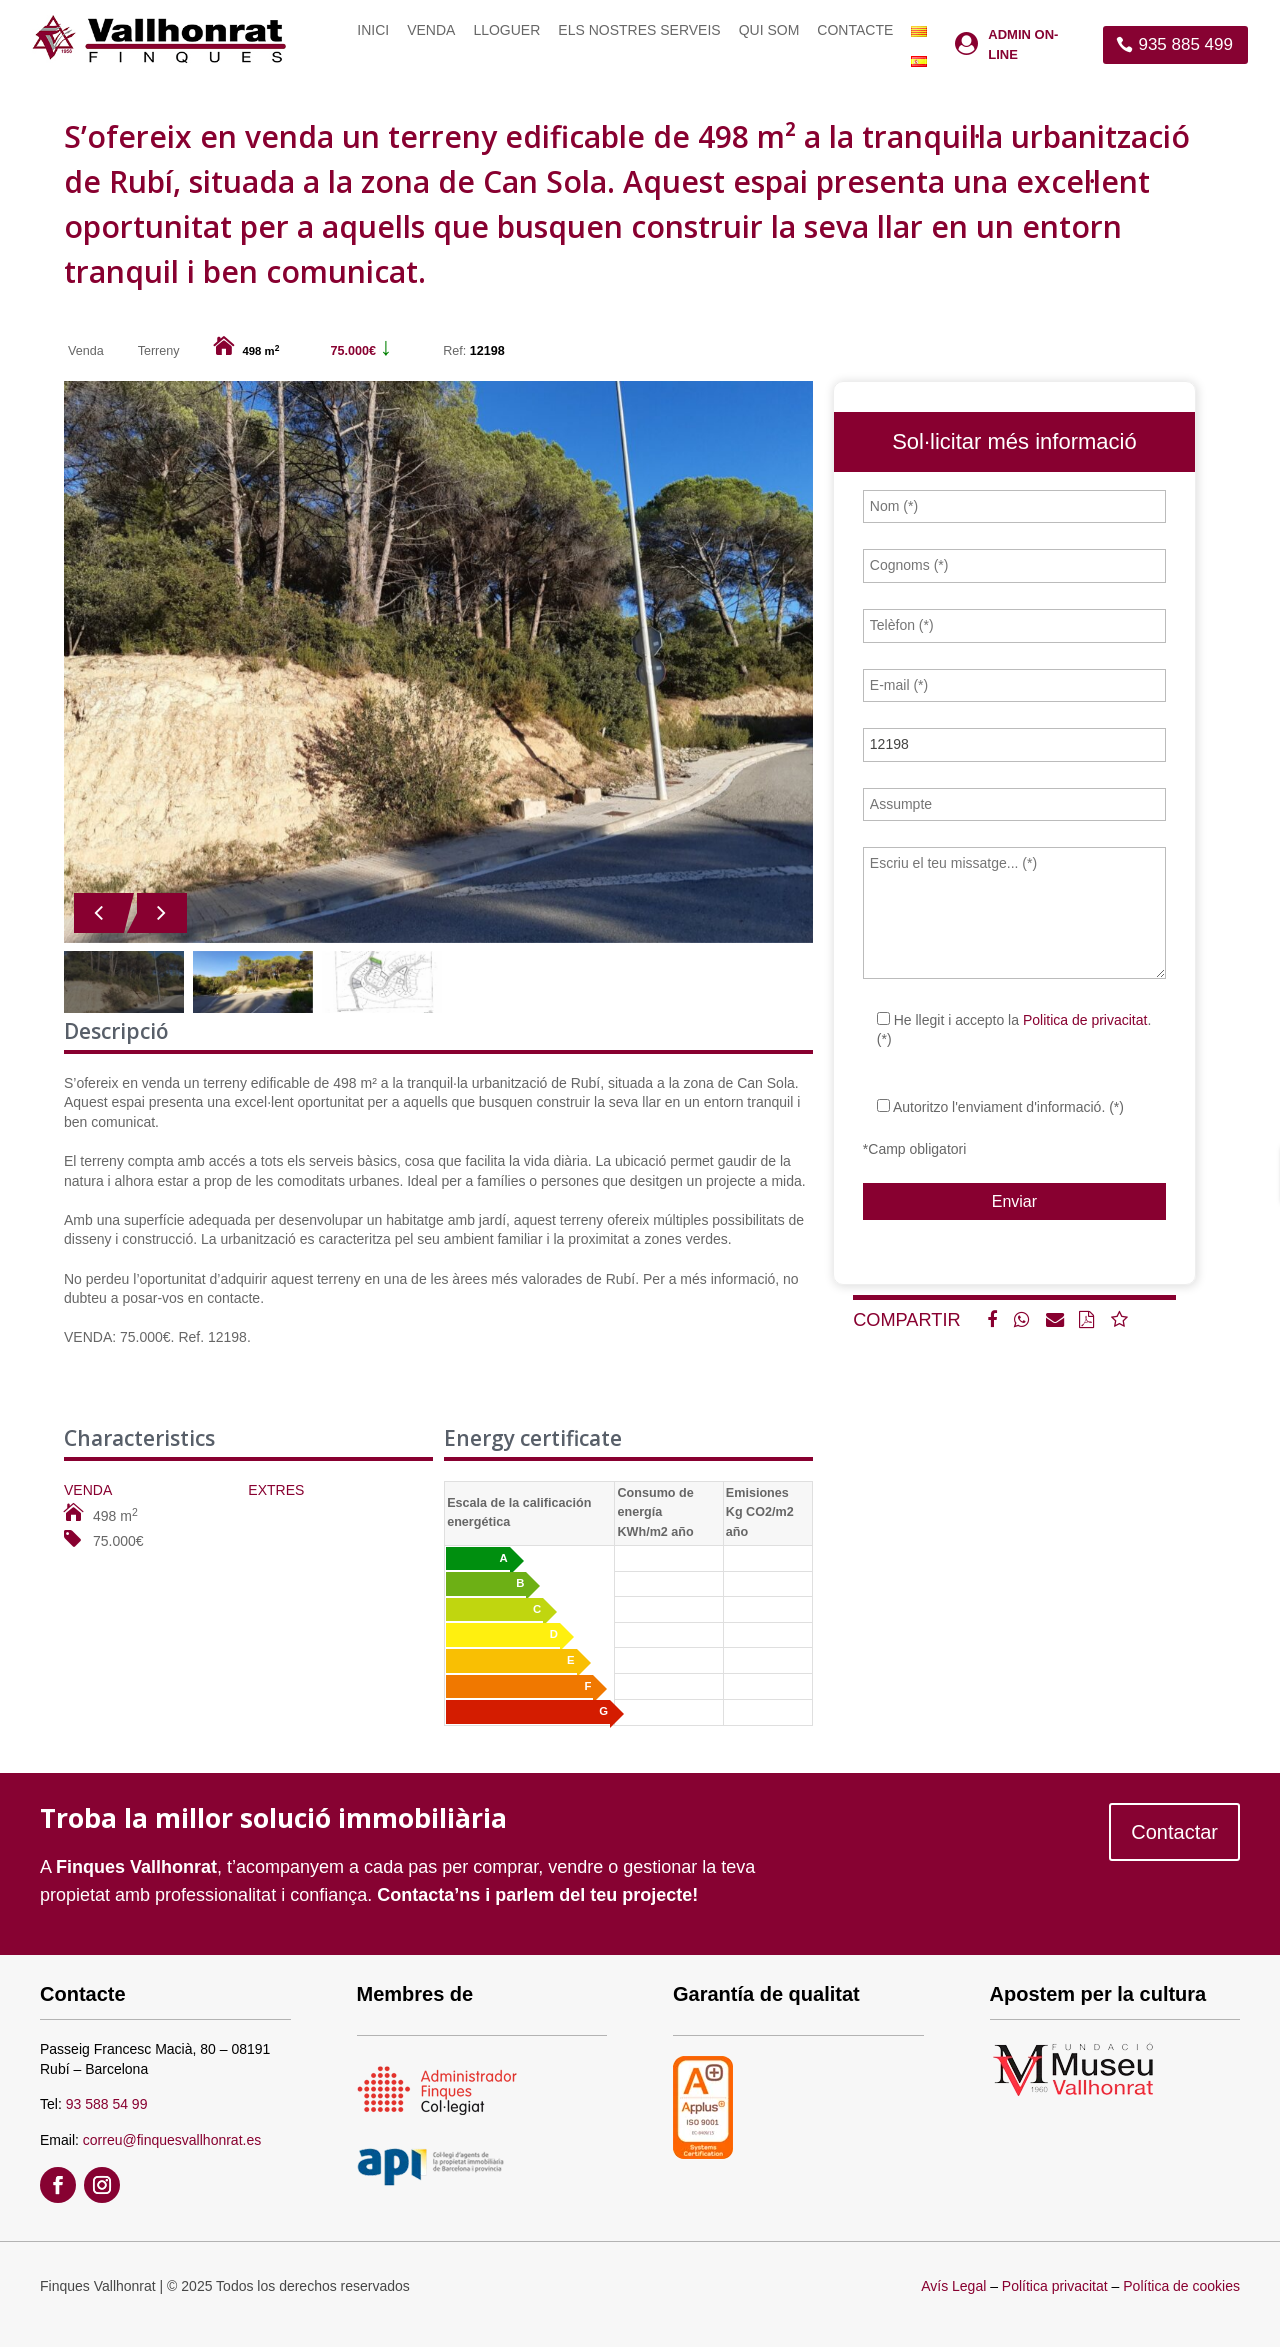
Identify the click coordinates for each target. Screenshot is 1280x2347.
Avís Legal (953, 2286)
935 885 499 (1185, 44)
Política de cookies (1181, 2286)
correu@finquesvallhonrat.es (172, 2140)
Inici (373, 30)
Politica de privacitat (1085, 1020)
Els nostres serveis (639, 30)
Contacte (855, 30)
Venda (431, 30)
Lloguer (506, 30)
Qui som (769, 30)
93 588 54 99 (107, 2104)
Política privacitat (1055, 2286)
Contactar (1174, 1832)
